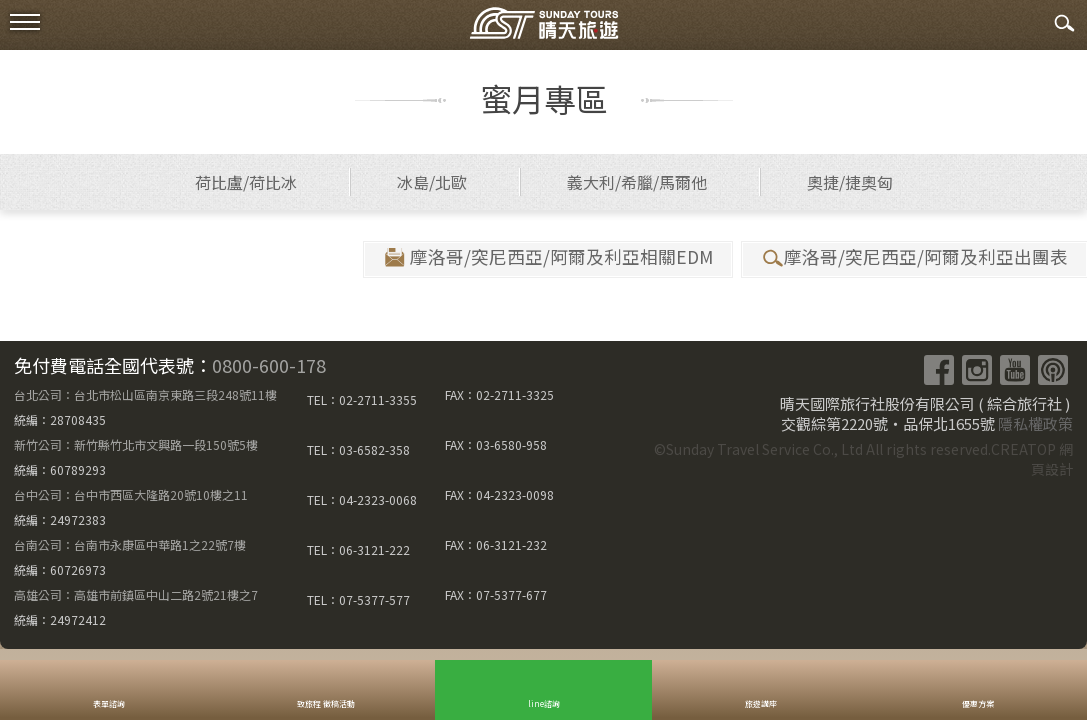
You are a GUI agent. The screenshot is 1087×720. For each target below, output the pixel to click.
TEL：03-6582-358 (358, 449)
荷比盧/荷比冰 (246, 182)
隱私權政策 (1035, 423)
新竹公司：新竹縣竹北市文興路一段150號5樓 (136, 444)
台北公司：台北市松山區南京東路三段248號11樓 (145, 394)
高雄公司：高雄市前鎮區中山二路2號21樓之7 (136, 594)
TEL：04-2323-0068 (362, 499)
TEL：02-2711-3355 (362, 399)
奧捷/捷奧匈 (850, 182)
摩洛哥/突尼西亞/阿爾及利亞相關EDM (547, 257)
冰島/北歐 (432, 182)
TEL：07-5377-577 (358, 599)
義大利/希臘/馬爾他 (637, 182)
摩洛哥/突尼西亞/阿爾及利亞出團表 (914, 257)
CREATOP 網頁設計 (1032, 459)
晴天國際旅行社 (544, 27)
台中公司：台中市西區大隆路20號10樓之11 (131, 494)
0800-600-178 (269, 365)
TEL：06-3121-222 (358, 549)
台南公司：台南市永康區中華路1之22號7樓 (130, 544)
